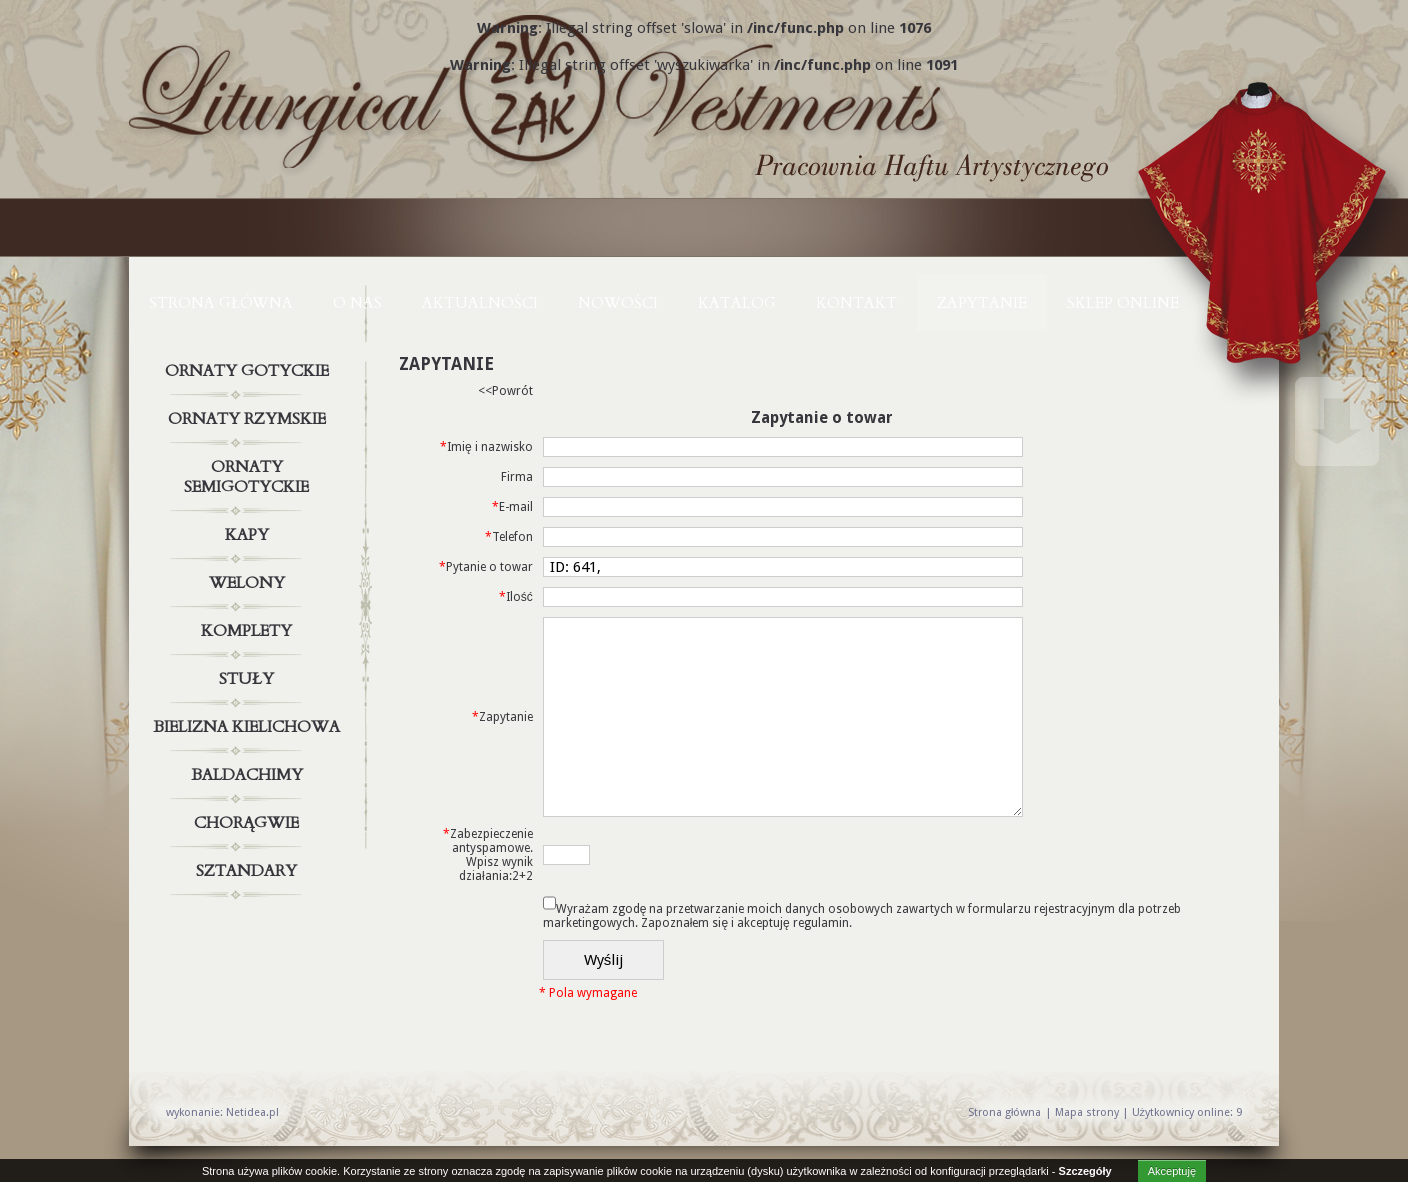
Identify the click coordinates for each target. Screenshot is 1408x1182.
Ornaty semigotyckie (249, 473)
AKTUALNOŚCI (480, 303)
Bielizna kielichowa (249, 727)
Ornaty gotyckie (249, 371)
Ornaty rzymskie (249, 419)
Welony (249, 583)
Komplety (249, 631)
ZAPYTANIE (982, 303)
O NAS (357, 303)
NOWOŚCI (618, 303)
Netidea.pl (252, 1112)
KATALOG (737, 303)
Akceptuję (1172, 1171)
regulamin (821, 923)
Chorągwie (249, 823)
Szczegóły (1085, 1171)
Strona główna (221, 303)
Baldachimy (249, 775)
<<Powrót (505, 391)
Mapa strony (1087, 1112)
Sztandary (249, 871)
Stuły (249, 679)
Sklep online (1123, 303)
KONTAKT (856, 303)
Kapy (249, 535)
